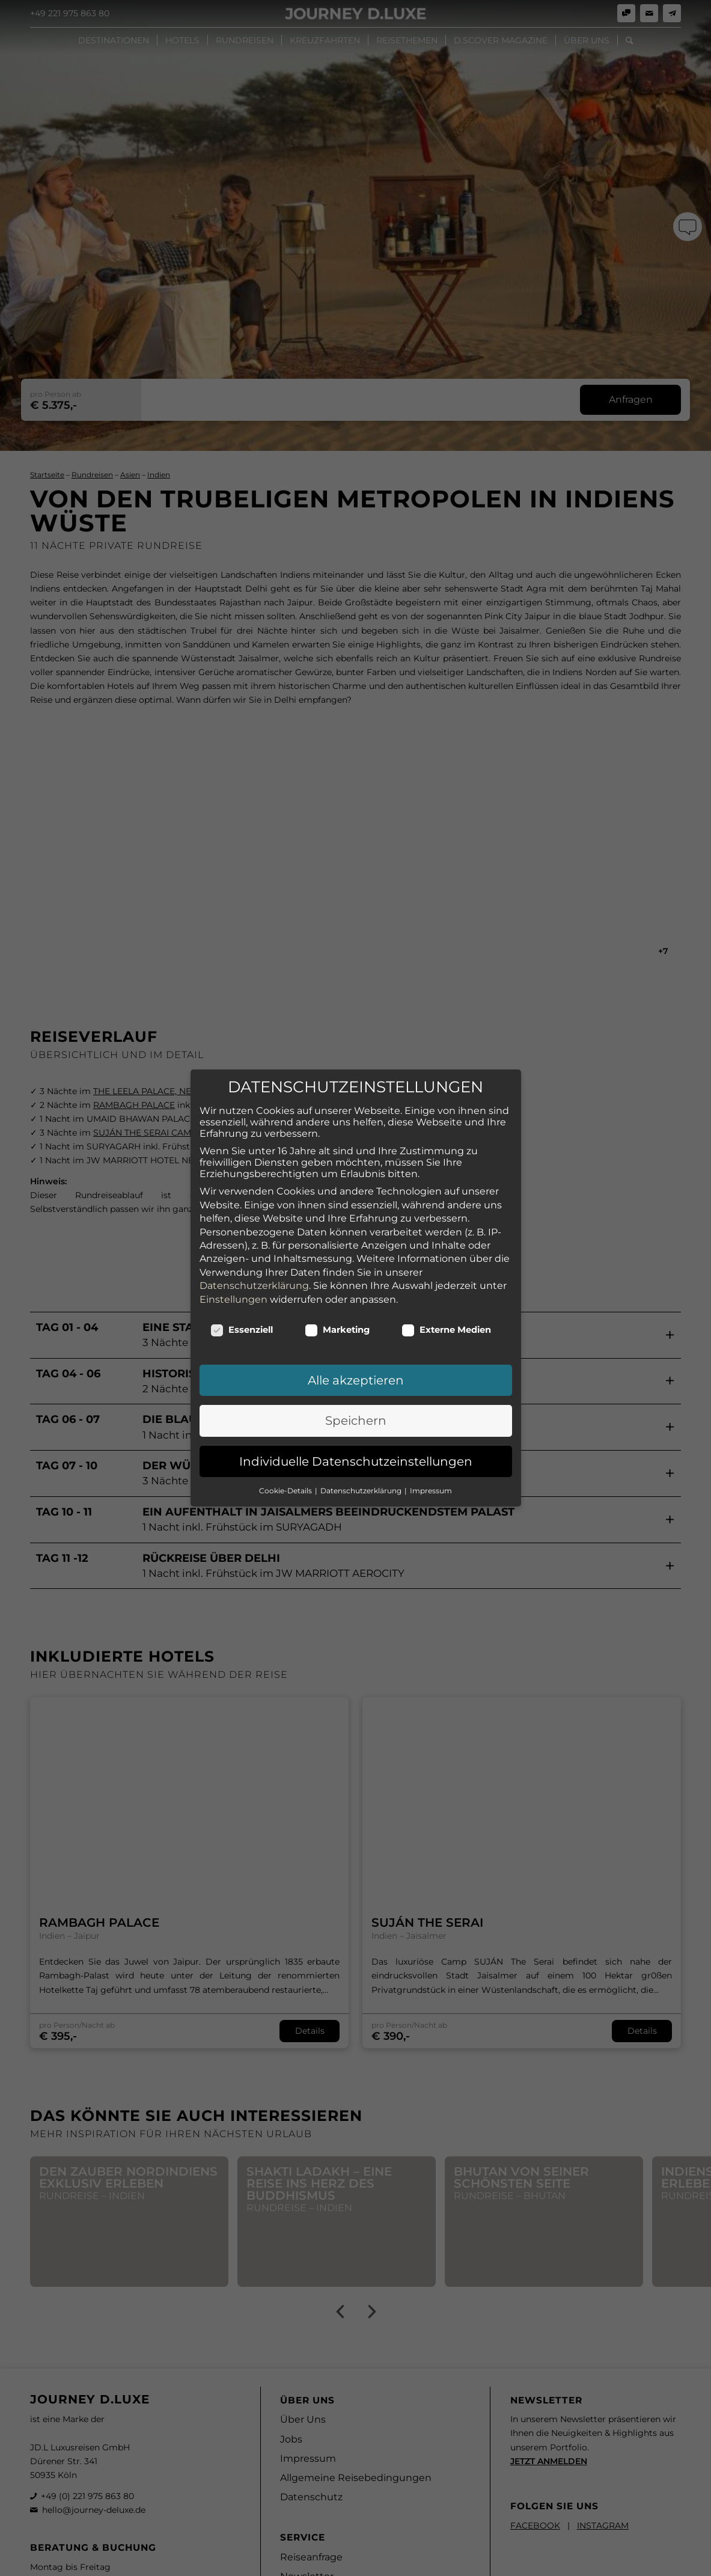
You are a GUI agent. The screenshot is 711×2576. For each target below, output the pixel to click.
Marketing (337, 1279)
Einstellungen (233, 1249)
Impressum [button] (431, 1440)
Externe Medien (446, 1279)
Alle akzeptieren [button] (356, 1330)
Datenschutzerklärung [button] (361, 1440)
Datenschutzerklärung (254, 1235)
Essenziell (242, 1279)
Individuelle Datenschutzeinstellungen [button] (355, 1411)
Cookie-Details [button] (286, 1440)
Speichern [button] (355, 1370)
